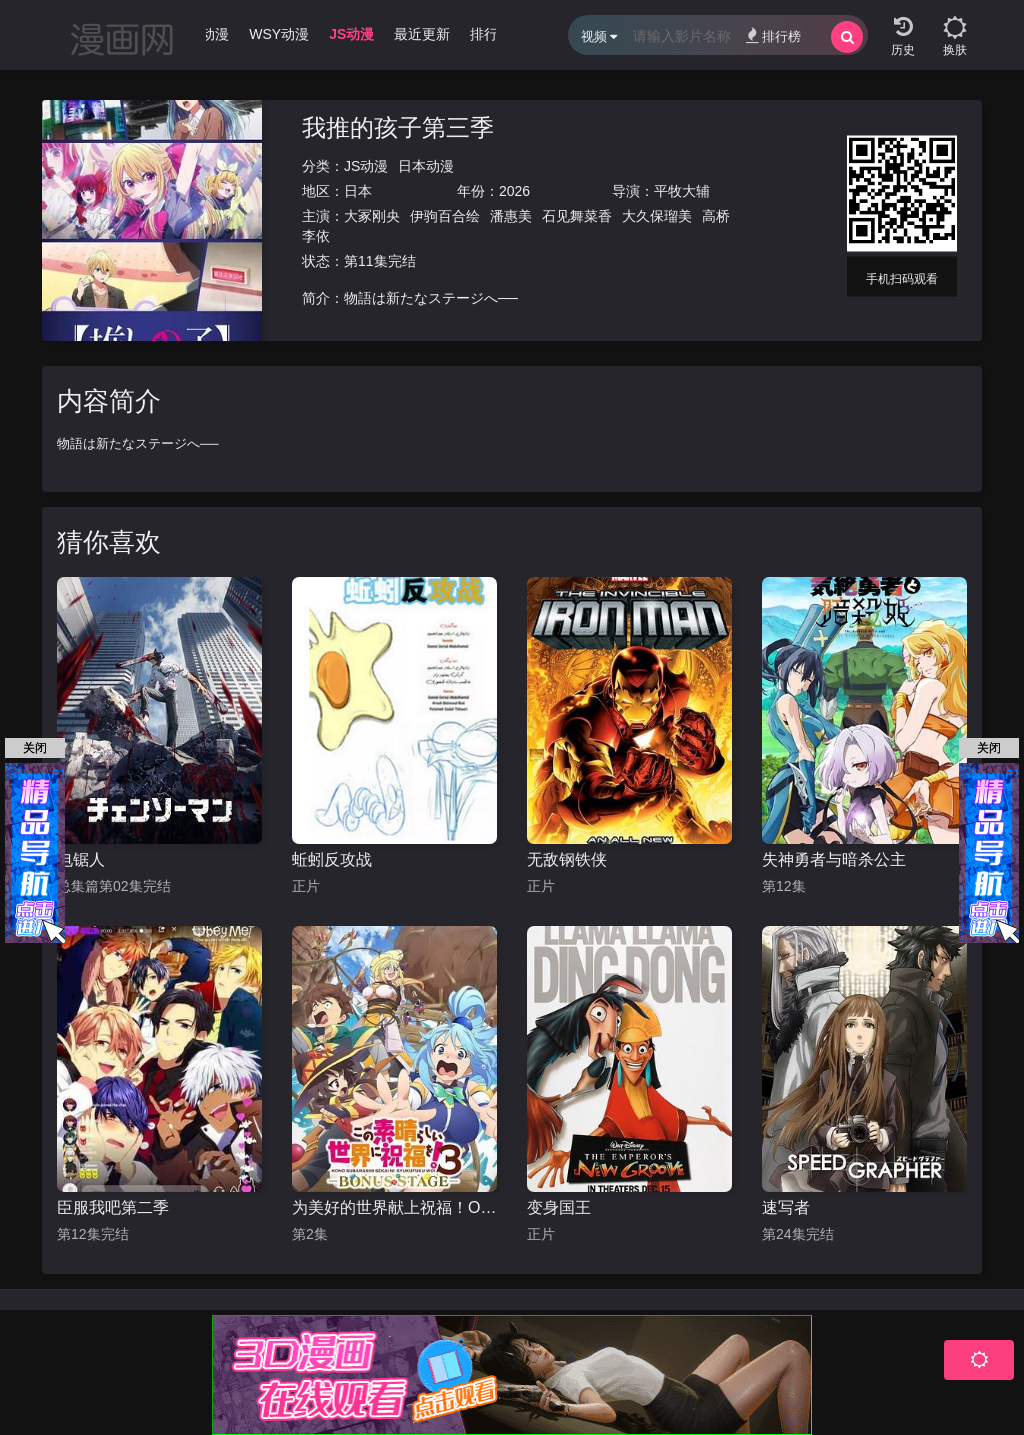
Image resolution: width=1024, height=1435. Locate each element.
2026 (514, 191)
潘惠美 (511, 216)
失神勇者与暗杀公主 (834, 859)
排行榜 (773, 35)
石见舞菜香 (577, 216)
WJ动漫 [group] (205, 34)
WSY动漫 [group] (279, 34)
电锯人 (81, 859)
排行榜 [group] (491, 34)
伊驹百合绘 (445, 216)
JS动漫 (366, 166)
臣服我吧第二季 (113, 1207)
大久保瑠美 (657, 216)
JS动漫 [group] (351, 34)
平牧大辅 (682, 191)
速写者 (786, 1207)
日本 (358, 191)
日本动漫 (426, 166)
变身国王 (559, 1207)
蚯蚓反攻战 (332, 859)
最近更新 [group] (422, 34)
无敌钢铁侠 (567, 859)
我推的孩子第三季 (398, 127)
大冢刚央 (372, 216)
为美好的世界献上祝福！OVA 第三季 (394, 1207)
